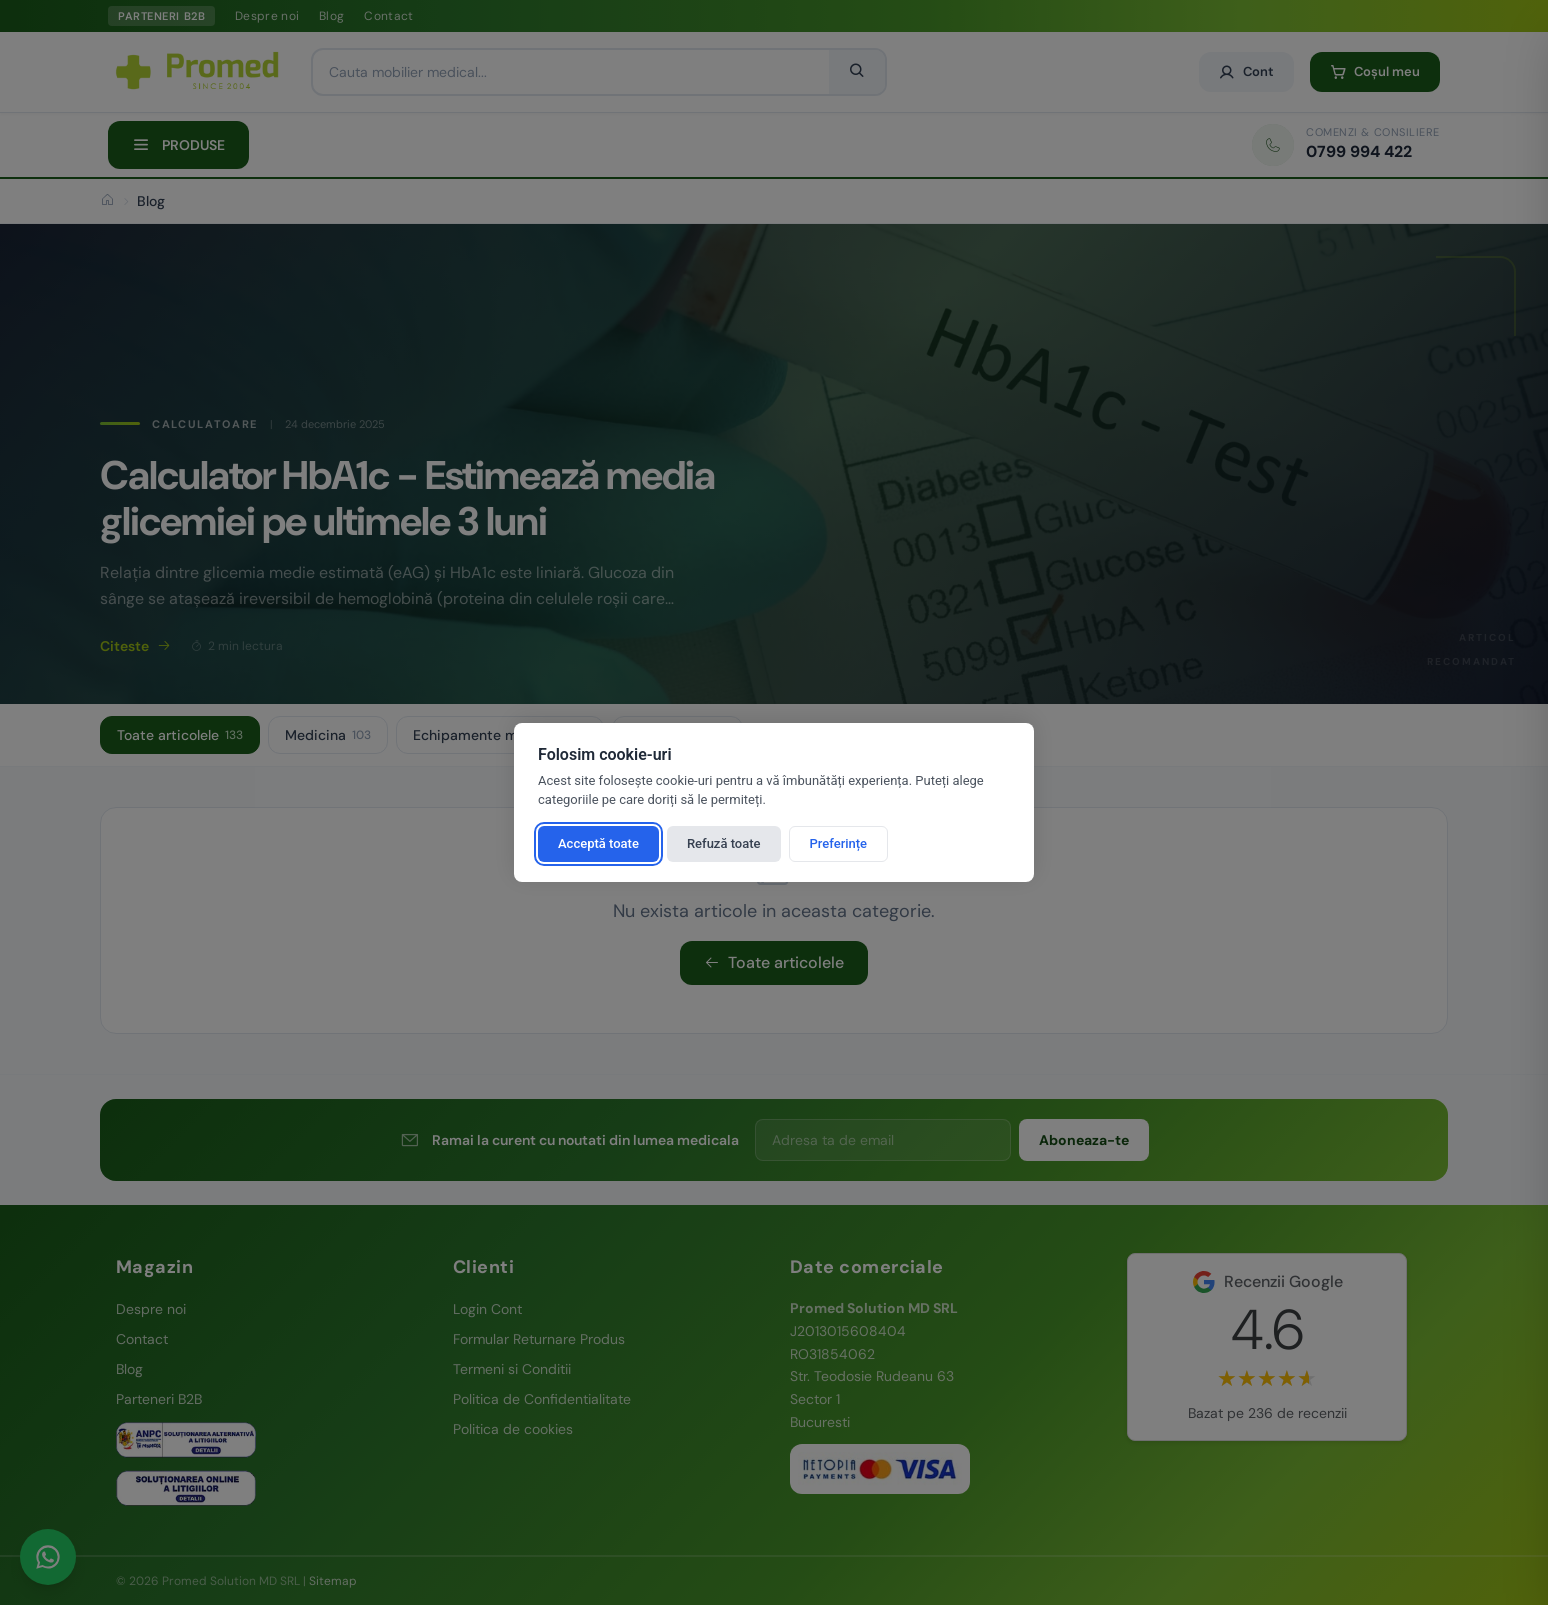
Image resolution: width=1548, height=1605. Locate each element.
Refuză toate (724, 843)
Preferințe (839, 843)
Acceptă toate (598, 843)
